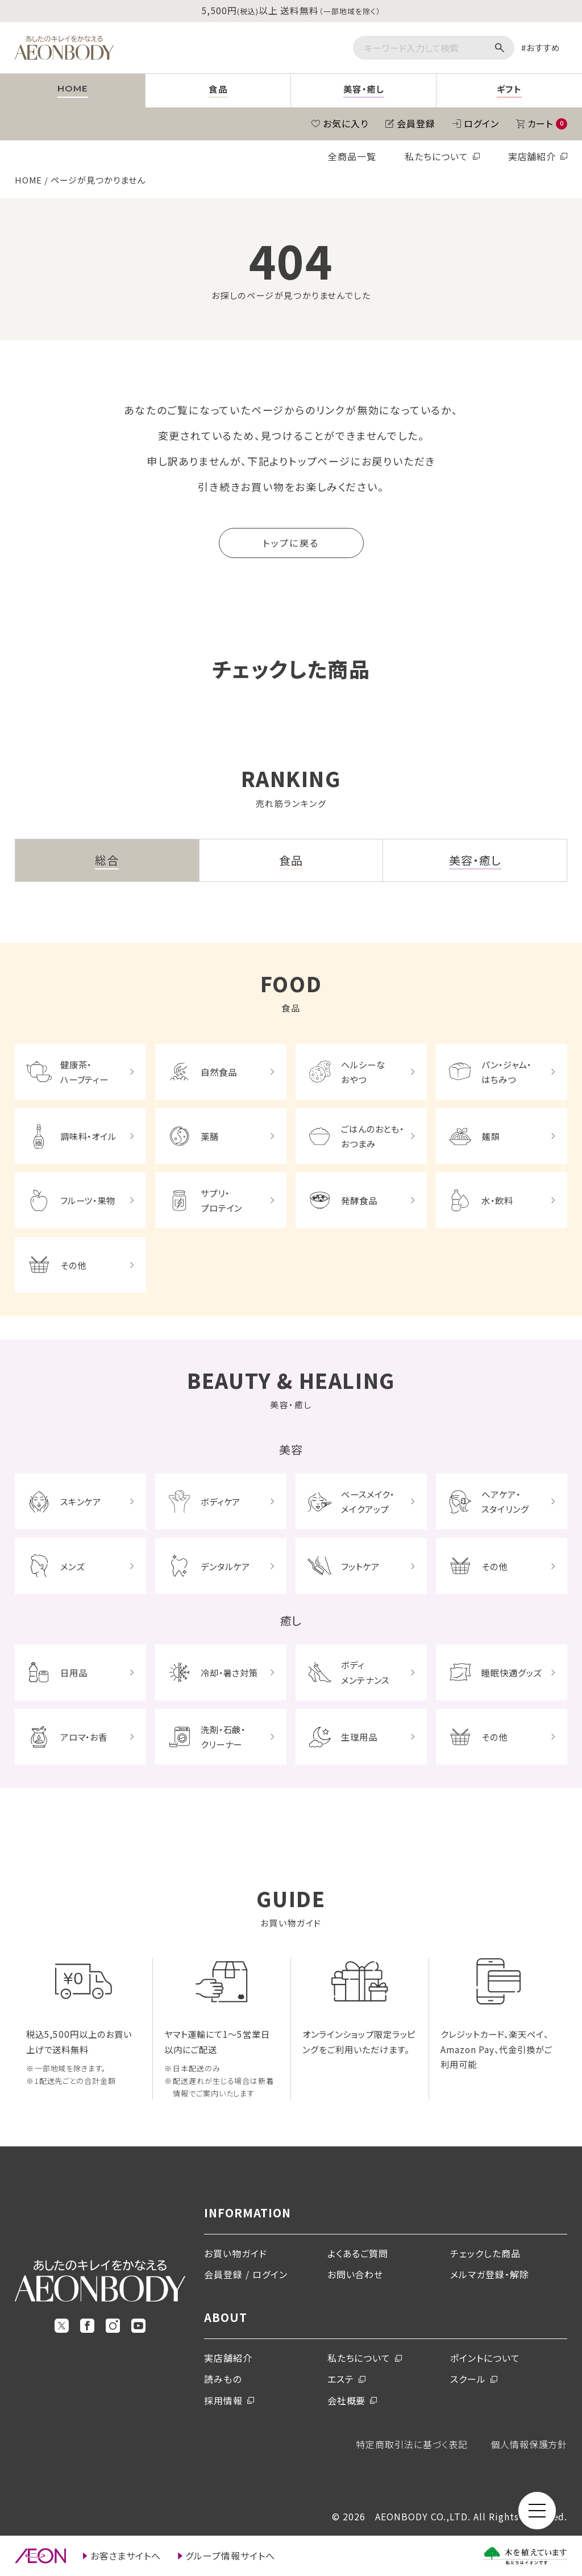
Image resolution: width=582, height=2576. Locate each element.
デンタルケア (226, 1566)
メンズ (72, 1566)
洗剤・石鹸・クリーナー (223, 1736)
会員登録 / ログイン (246, 2274)
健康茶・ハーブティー (84, 1071)
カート (547, 123)
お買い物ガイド (235, 2253)
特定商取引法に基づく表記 (412, 2444)
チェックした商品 (485, 2253)
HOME (29, 180)
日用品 (74, 1672)
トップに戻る (291, 543)
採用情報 (223, 2400)
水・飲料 (497, 1200)
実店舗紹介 (532, 156)
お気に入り (345, 123)
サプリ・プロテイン (222, 1200)
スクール (468, 2379)
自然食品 (219, 1072)
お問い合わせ (355, 2274)
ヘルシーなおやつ (363, 1071)
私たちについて (436, 156)
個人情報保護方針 (529, 2444)
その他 (73, 1265)
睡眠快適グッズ (511, 1672)
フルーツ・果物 (88, 1200)
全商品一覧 (352, 156)
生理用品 (359, 1736)
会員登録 (416, 123)
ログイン (481, 123)
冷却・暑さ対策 (230, 1672)
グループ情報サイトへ (230, 2555)
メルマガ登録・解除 (489, 2274)
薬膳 (210, 1136)
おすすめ (543, 47)
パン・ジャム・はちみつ (506, 1071)
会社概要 (346, 2400)
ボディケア (221, 1501)
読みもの (223, 2379)
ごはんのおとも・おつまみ (373, 1136)
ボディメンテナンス (365, 1672)
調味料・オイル (88, 1136)
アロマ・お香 (84, 1736)
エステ (340, 2379)
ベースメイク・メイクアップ (368, 1501)
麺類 (490, 1136)
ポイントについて (485, 2358)
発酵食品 (359, 1200)
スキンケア (81, 1501)
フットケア (360, 1566)
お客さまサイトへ (125, 2555)
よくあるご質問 (358, 2253)
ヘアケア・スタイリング (505, 1501)
